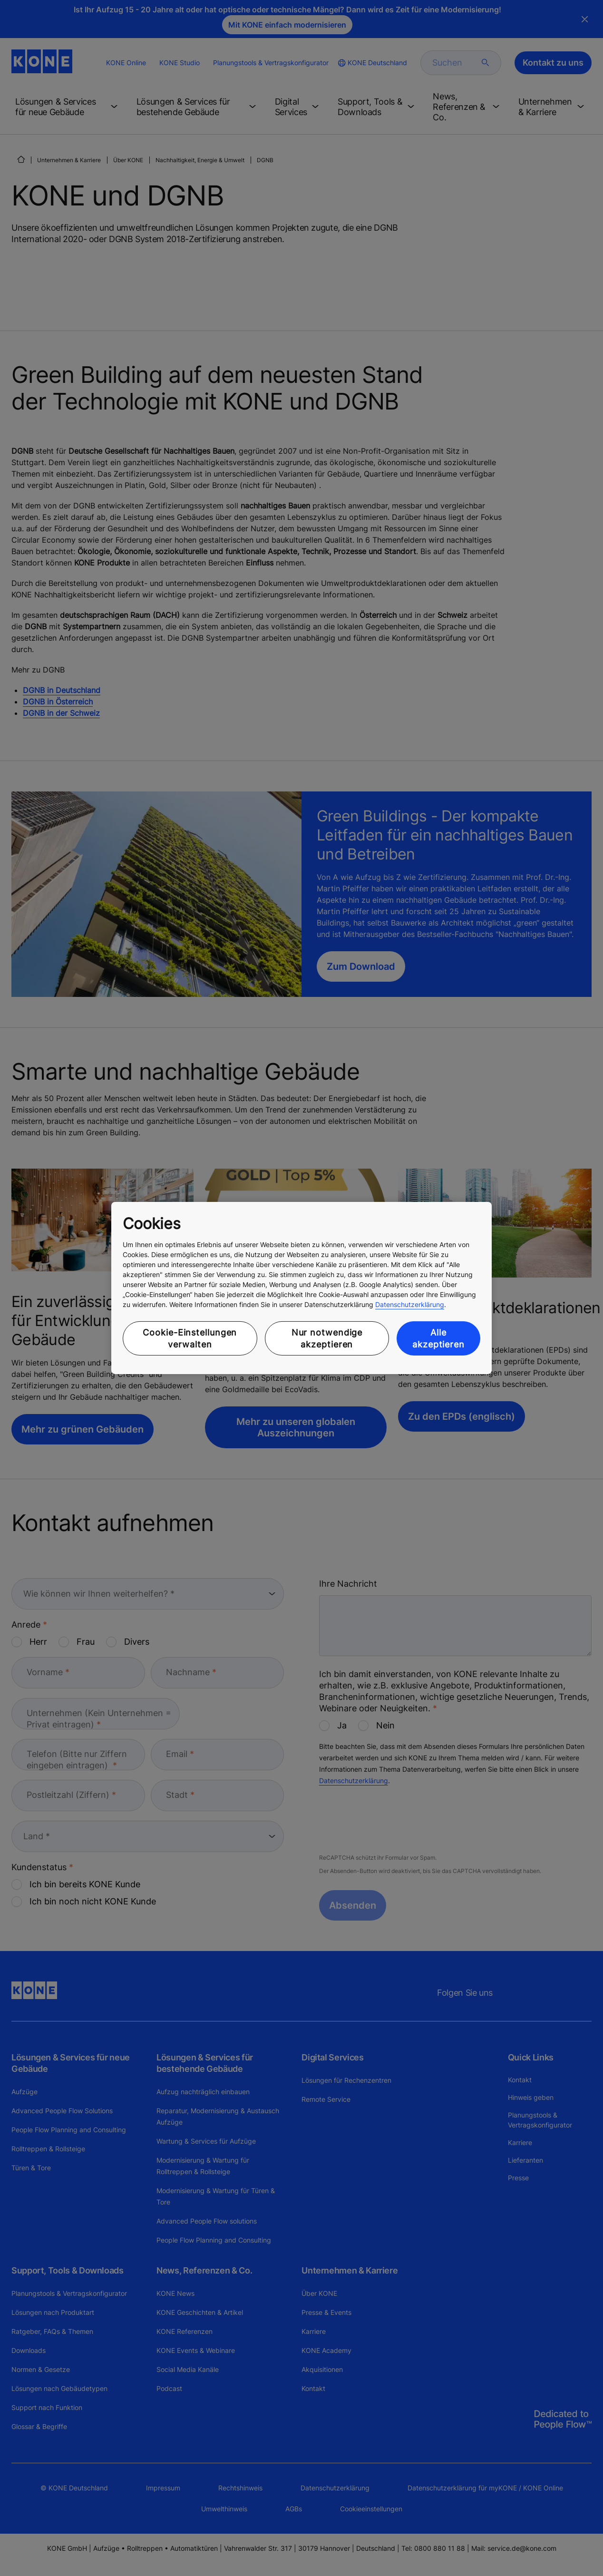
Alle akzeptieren (438, 1338)
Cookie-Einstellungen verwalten (190, 1338)
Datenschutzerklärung (409, 1304)
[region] (301, 1288)
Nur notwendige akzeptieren (327, 1338)
